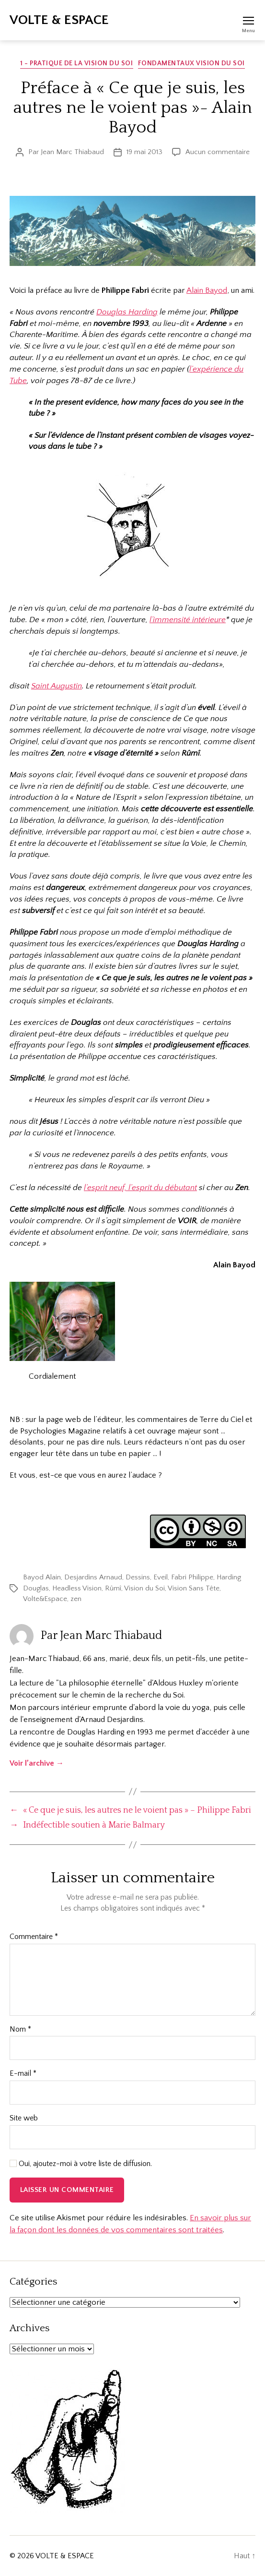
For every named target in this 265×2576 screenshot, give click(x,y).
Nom (20, 2029)
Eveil (160, 1577)
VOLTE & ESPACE (59, 20)
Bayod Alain (42, 1577)
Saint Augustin (56, 686)
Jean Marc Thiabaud (72, 152)
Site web (24, 2118)
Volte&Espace (45, 1599)
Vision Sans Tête (193, 1588)
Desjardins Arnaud (93, 1577)
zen (75, 1599)
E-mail (23, 2074)
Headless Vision (77, 1588)
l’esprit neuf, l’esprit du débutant (140, 1187)
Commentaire (34, 1937)
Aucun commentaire (217, 152)
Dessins (138, 1577)
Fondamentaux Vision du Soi (191, 63)
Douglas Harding (127, 312)
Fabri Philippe (192, 1577)
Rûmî (113, 1588)
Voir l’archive (37, 1763)
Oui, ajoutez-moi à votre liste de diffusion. (81, 2163)
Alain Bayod (206, 290)
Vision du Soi (144, 1588)
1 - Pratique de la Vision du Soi (76, 63)
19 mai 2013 (144, 152)
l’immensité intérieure (188, 619)
